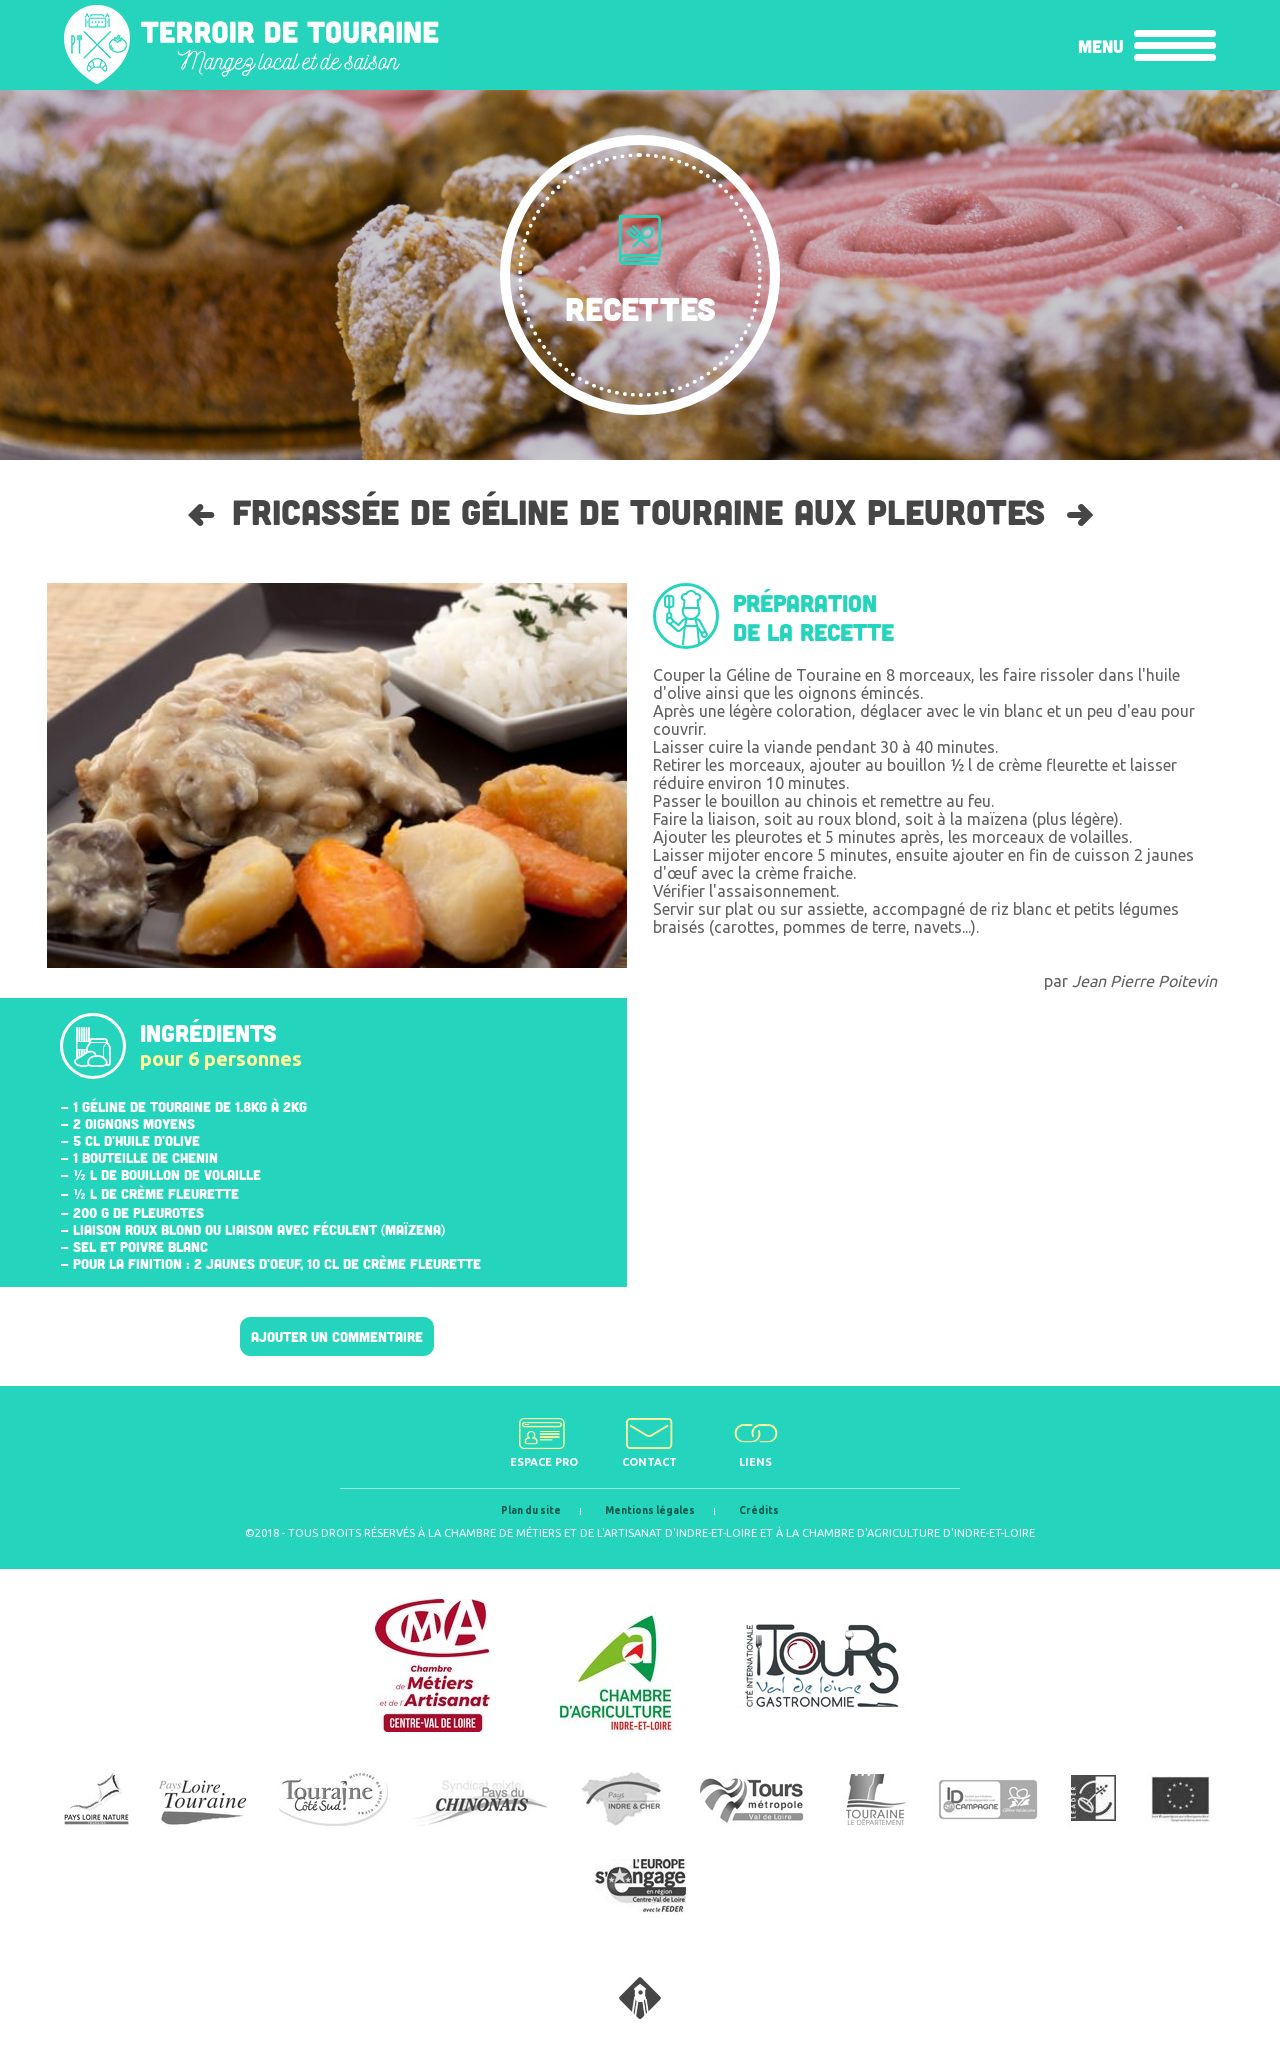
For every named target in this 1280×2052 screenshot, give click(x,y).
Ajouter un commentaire (337, 1336)
